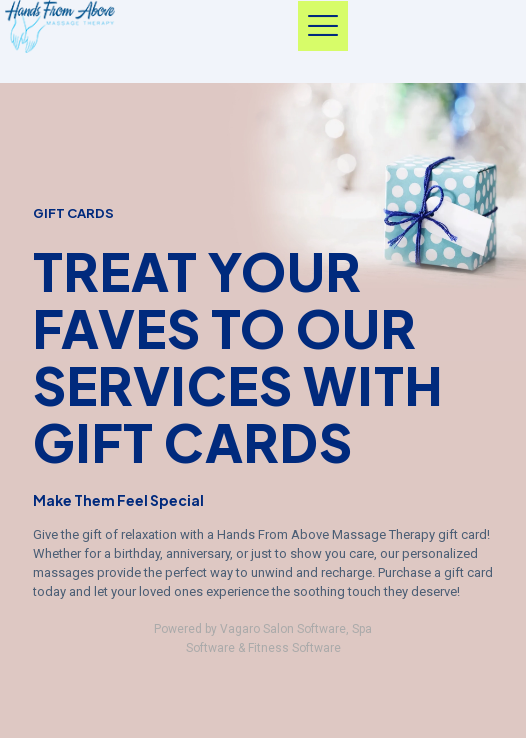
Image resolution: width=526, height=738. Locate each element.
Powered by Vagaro (207, 629)
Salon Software (304, 629)
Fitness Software (294, 648)
